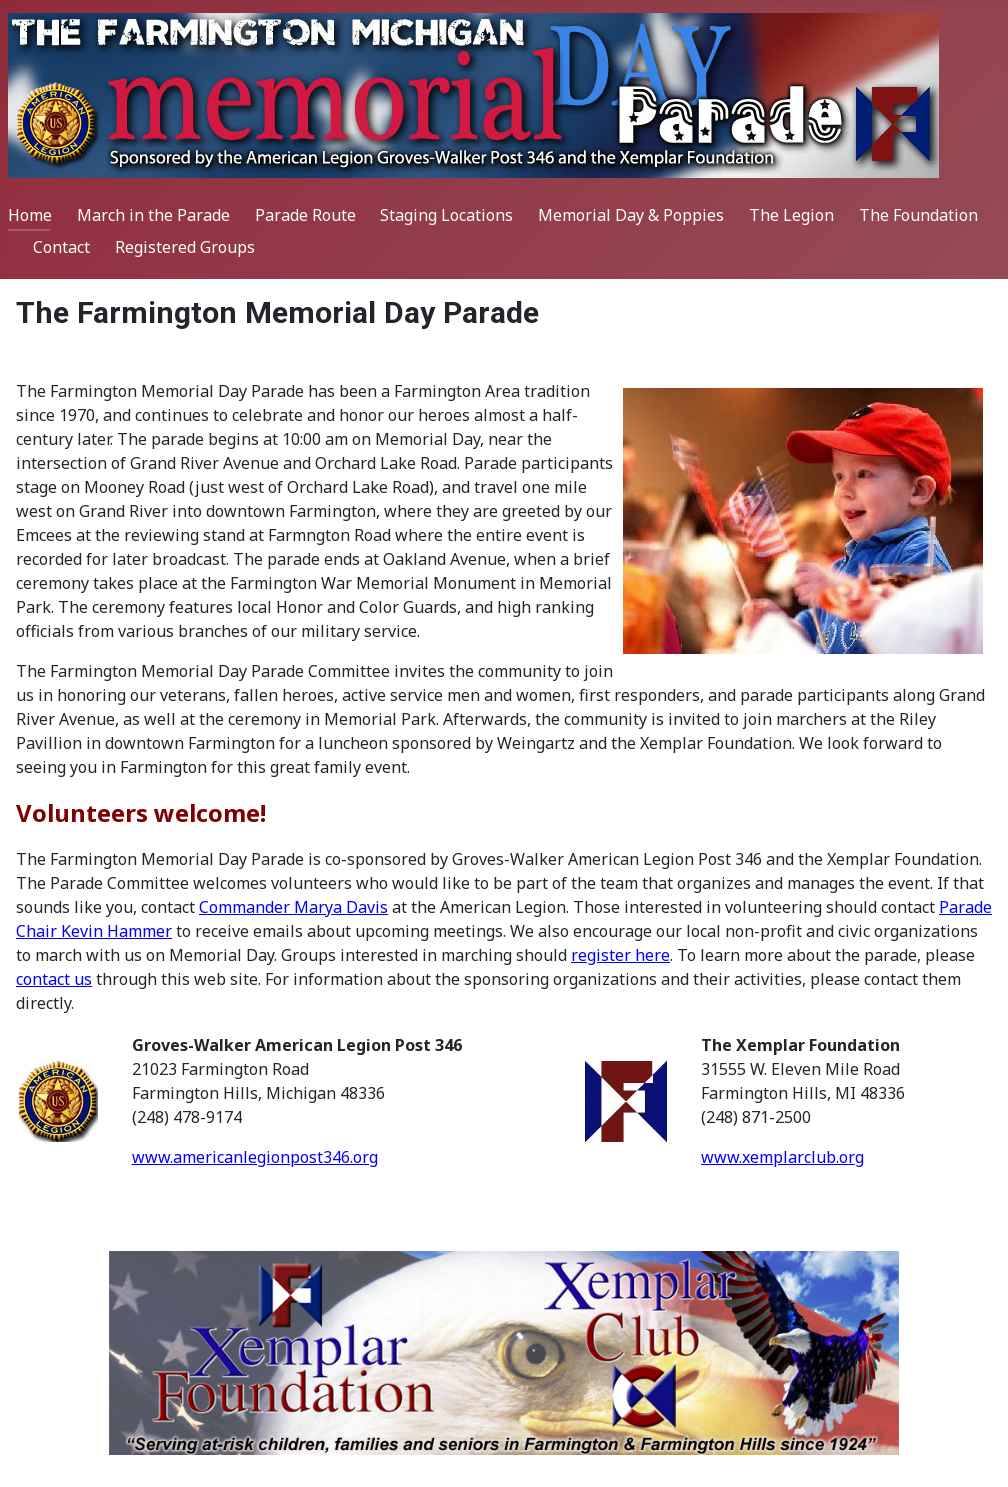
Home (30, 215)
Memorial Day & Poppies (631, 215)
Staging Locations (446, 215)
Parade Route (305, 215)
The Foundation (918, 215)
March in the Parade (153, 215)
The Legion (791, 215)
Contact (61, 247)
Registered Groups (185, 247)
